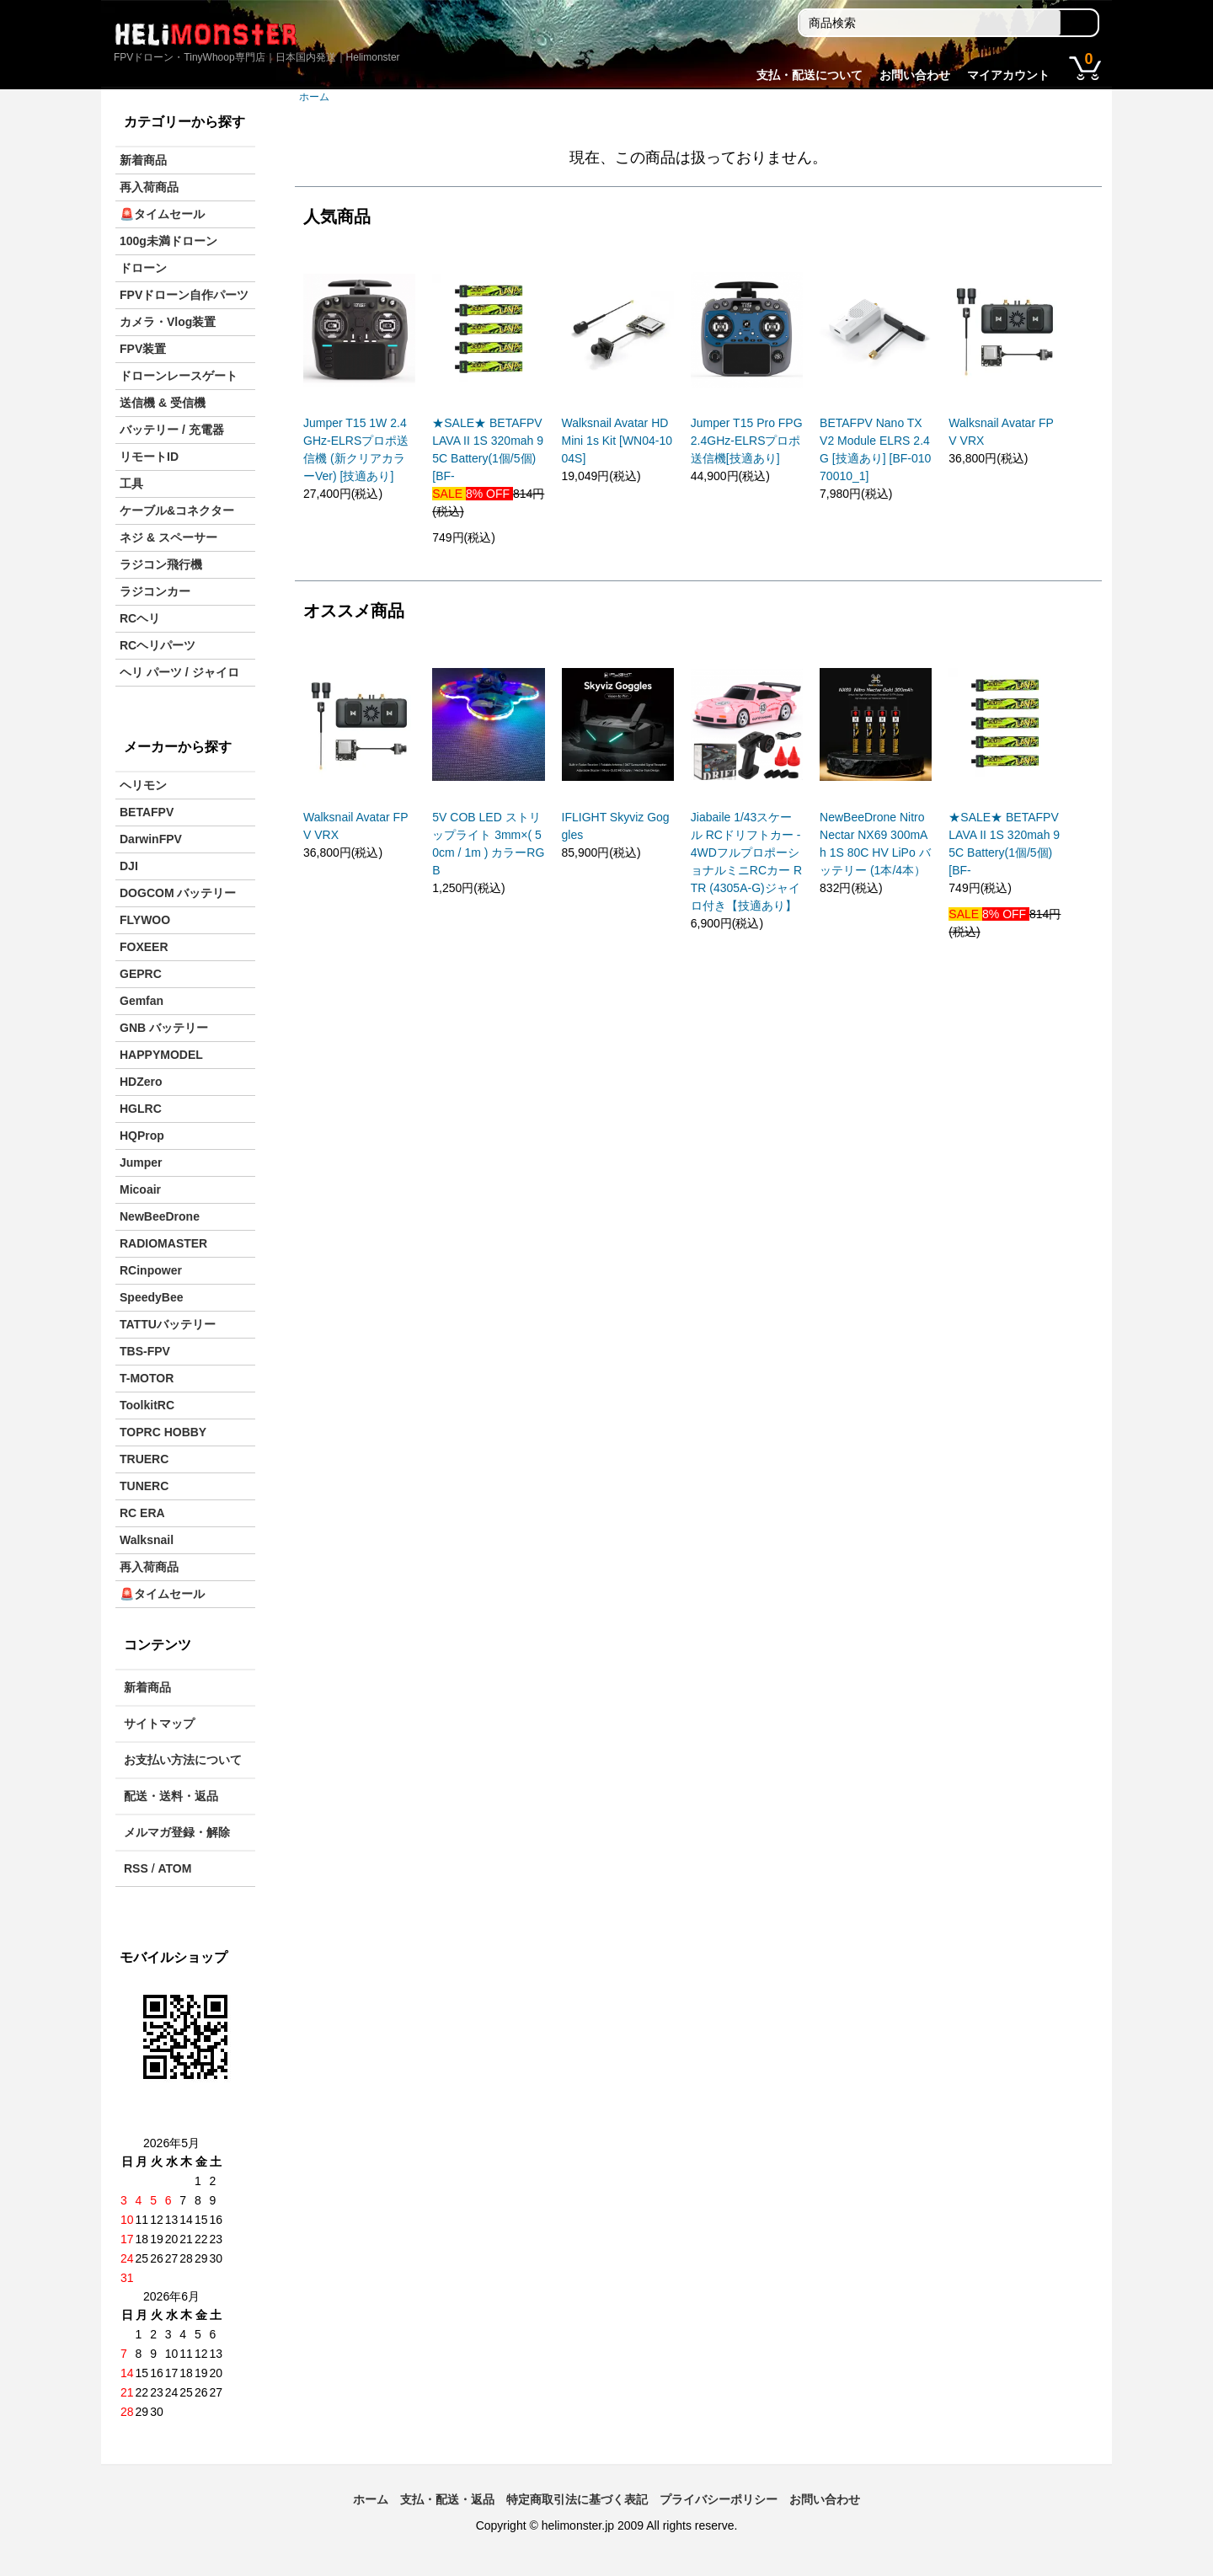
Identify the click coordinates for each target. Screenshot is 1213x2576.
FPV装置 (143, 348)
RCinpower (151, 1270)
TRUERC (144, 1459)
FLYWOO (145, 920)
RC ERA (142, 1513)
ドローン (143, 268)
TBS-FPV (145, 1351)
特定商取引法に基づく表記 (577, 2499)
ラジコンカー (155, 591)
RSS (136, 1868)
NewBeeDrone (160, 1216)
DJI (129, 866)
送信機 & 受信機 (163, 402)
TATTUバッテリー (168, 1324)
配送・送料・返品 (171, 1796)
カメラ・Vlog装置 (168, 322)
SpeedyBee (151, 1297)
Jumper (141, 1162)
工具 (131, 483)
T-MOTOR (147, 1378)
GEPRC (141, 974)
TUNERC (144, 1486)
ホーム (314, 97)
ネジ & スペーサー (168, 537)
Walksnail (147, 1540)
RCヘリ (140, 618)
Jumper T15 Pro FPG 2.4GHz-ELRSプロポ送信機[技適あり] (747, 440)
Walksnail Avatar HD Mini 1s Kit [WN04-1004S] (617, 440)
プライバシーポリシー (718, 2499)
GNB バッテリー (164, 1027)
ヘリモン (143, 785)
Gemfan (141, 1000)
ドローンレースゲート (179, 375)
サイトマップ (159, 1723)
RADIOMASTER (163, 1243)
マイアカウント (1008, 75)
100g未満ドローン (168, 241)
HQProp (142, 1135)
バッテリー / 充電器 (172, 429)
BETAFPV (147, 812)
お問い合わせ (914, 75)
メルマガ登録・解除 (177, 1832)
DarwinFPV (151, 839)
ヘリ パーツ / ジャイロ (179, 672)
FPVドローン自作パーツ (184, 295)
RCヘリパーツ (157, 645)
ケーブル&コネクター (177, 510)
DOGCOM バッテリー (178, 893)
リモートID (149, 456)
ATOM (174, 1868)
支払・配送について (809, 75)
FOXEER (144, 947)
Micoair (140, 1189)
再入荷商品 (149, 187)
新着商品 (143, 160)
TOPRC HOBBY (163, 1432)
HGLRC (141, 1108)
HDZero (141, 1081)
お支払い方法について (183, 1759)
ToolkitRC (147, 1405)
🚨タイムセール (162, 214)
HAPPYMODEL (161, 1054)
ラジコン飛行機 (161, 564)
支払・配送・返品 (447, 2499)
